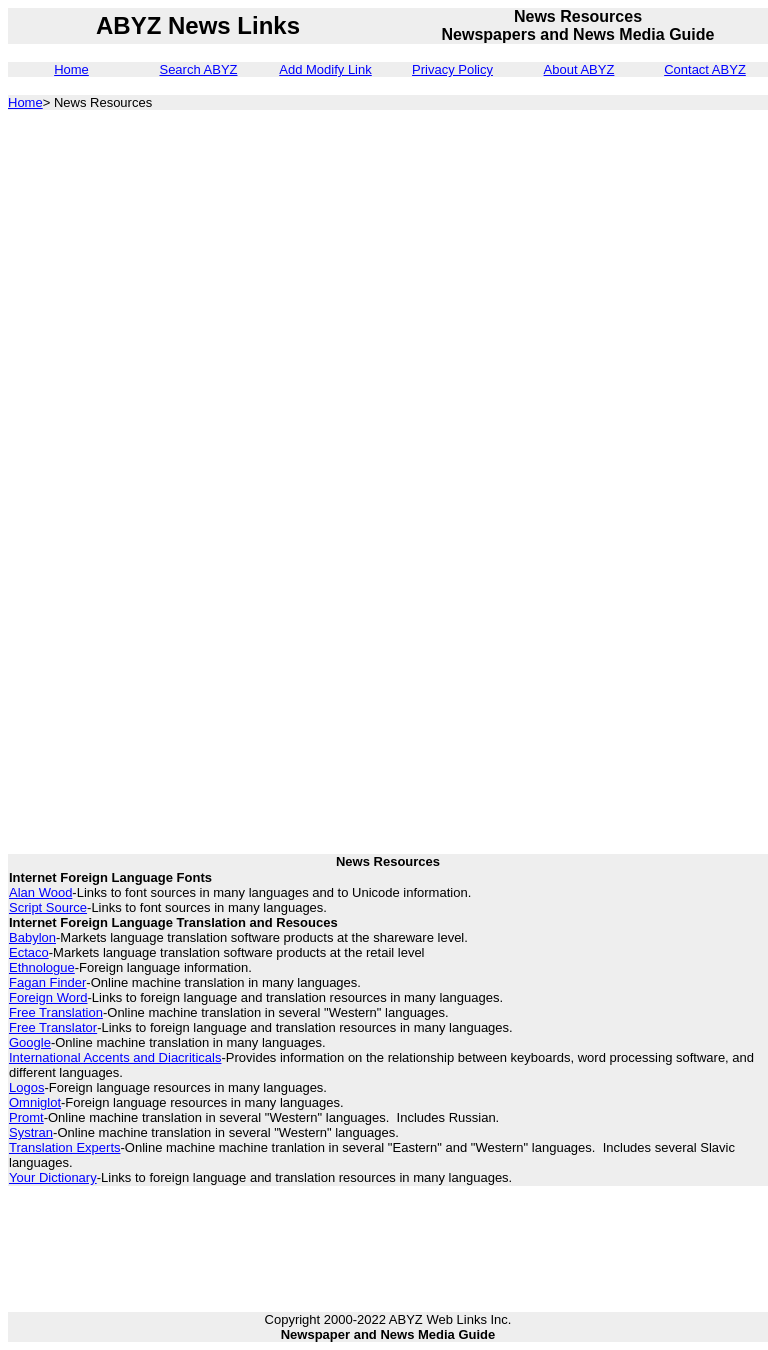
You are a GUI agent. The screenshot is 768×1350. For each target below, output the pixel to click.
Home (71, 69)
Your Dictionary (53, 1177)
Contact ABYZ (705, 69)
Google (30, 1042)
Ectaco (29, 952)
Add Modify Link (325, 69)
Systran (31, 1132)
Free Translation (56, 1012)
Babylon (32, 937)
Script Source (48, 907)
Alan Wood (40, 892)
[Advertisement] (648, 428)
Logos (26, 1087)
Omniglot (35, 1102)
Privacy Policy (452, 69)
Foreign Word (48, 997)
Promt (26, 1117)
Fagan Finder (47, 982)
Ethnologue (42, 967)
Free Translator (53, 1027)
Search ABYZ (198, 69)
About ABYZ (579, 69)
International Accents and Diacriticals (115, 1057)
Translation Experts (65, 1147)
